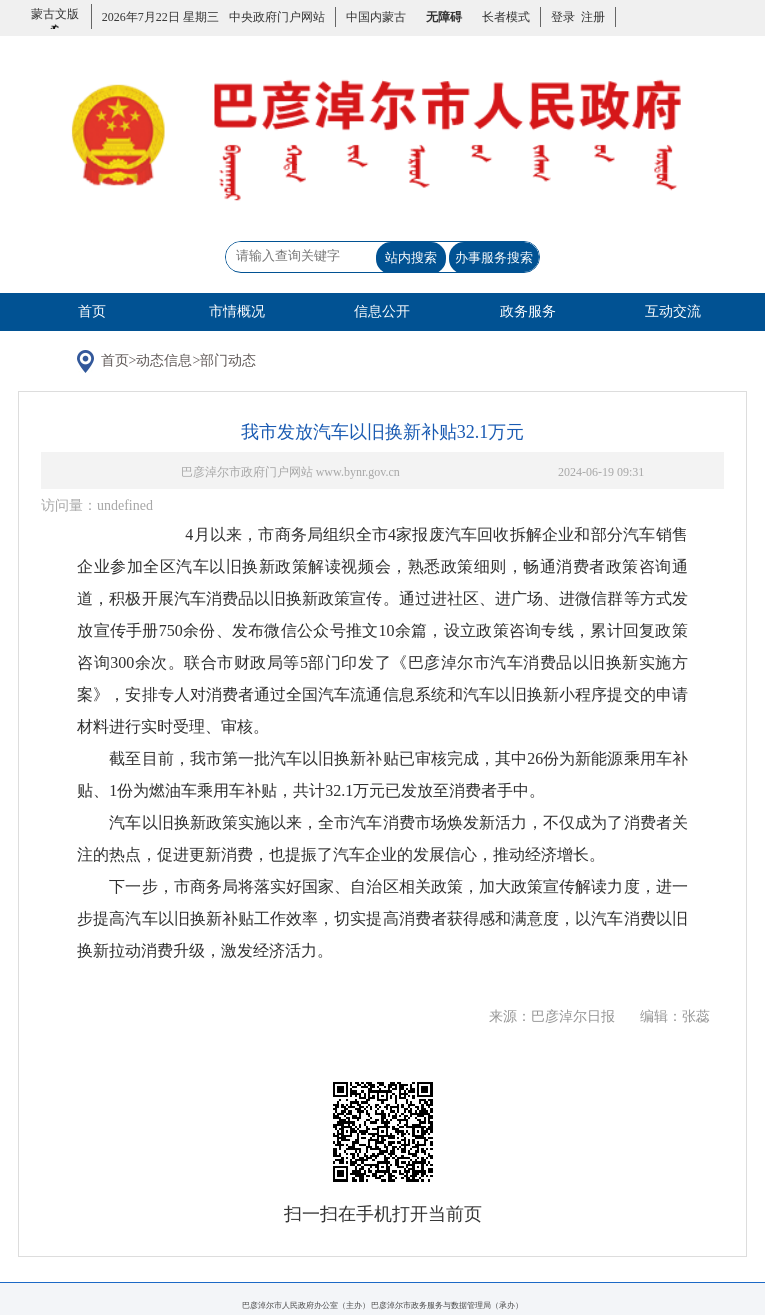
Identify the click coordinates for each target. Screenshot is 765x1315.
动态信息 (164, 360)
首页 (92, 311)
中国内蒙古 (376, 17)
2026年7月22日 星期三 (160, 17)
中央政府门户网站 (277, 17)
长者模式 (506, 17)
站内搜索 (411, 257)
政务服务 (528, 311)
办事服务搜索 (494, 257)
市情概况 (237, 311)
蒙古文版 (55, 25)
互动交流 (673, 311)
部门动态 (228, 360)
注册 (590, 17)
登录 (563, 17)
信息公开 (382, 311)
